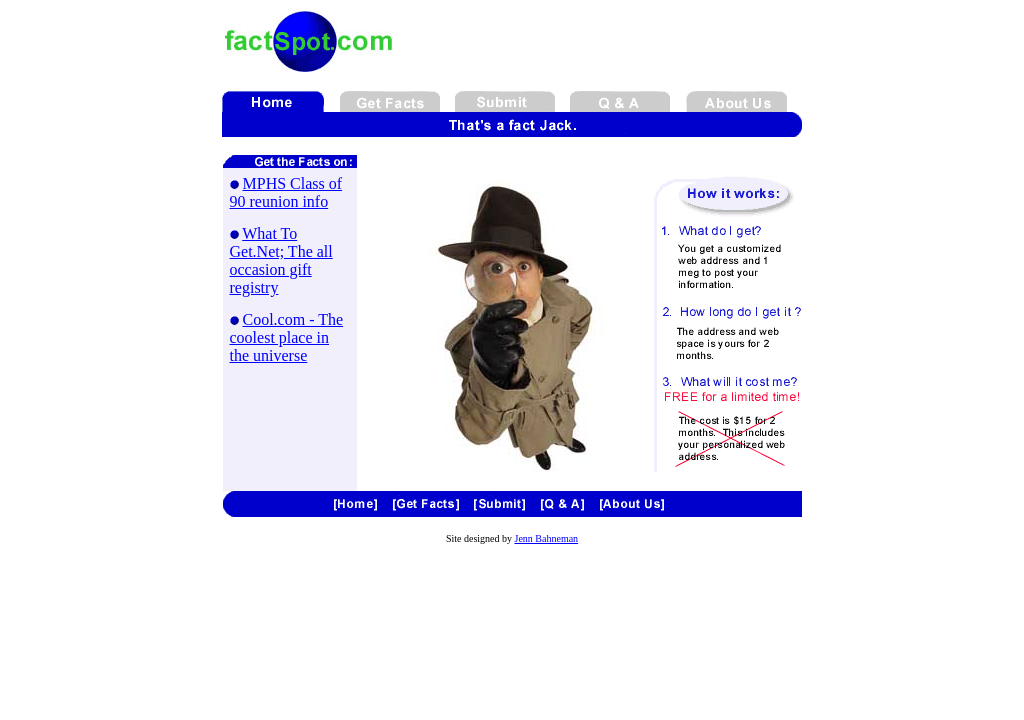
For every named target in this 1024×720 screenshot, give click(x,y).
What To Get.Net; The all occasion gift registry (281, 260)
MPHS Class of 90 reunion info (286, 192)
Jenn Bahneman (547, 538)
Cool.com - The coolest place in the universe (287, 337)
